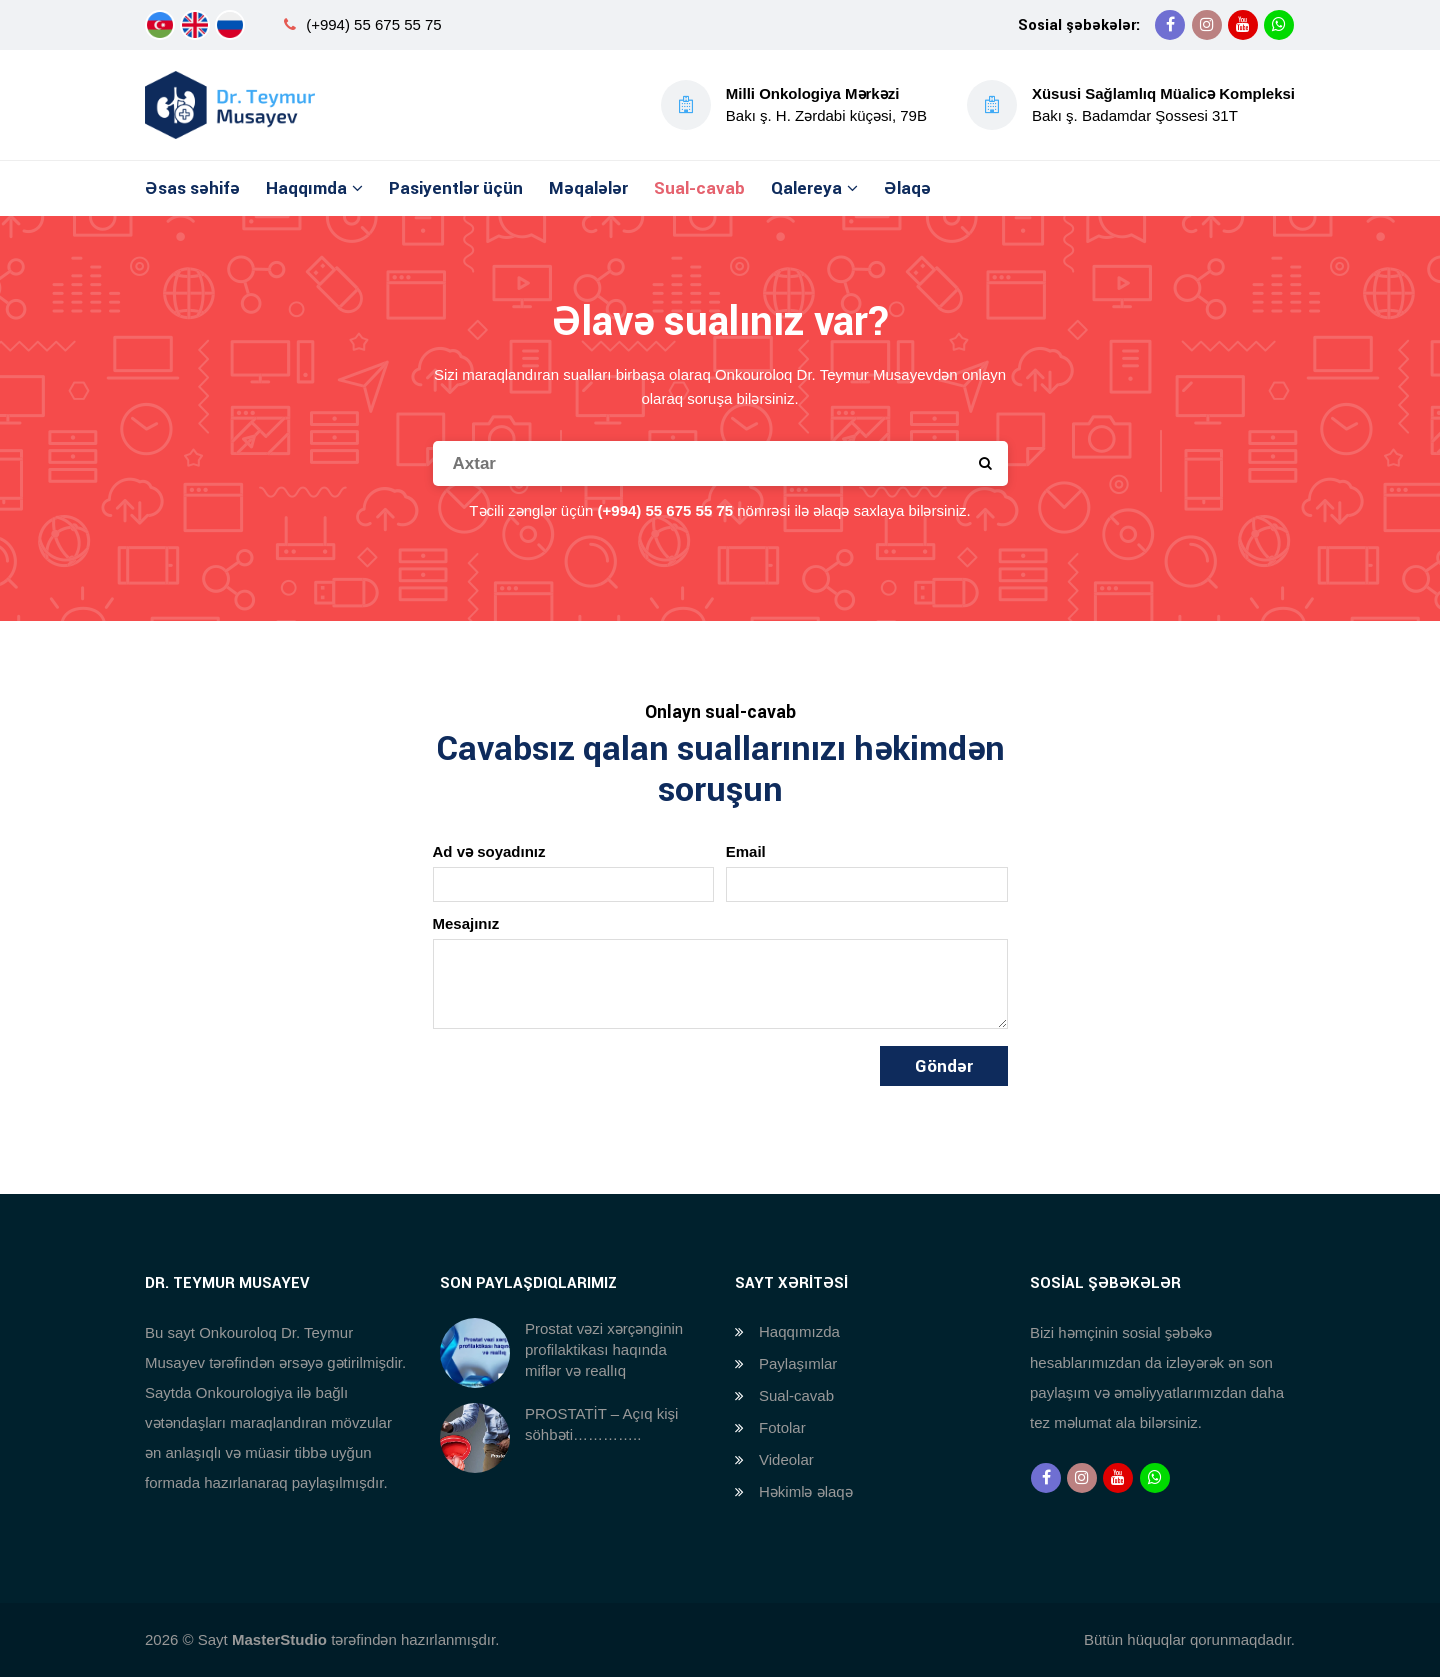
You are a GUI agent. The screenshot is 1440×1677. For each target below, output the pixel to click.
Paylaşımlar (798, 1363)
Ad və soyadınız (489, 851)
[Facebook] (1170, 25)
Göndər (944, 1066)
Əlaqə (907, 188)
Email (746, 851)
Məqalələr (588, 188)
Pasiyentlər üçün (456, 188)
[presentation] (585, 1085)
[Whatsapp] (1279, 25)
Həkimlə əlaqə (806, 1491)
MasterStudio (279, 1639)
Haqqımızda (799, 1331)
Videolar (786, 1459)
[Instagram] (1207, 25)
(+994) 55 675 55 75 (374, 24)
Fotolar (782, 1427)
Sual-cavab (699, 188)
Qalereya (806, 188)
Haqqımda (306, 188)
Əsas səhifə (192, 188)
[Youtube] (1243, 25)
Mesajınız (466, 923)
